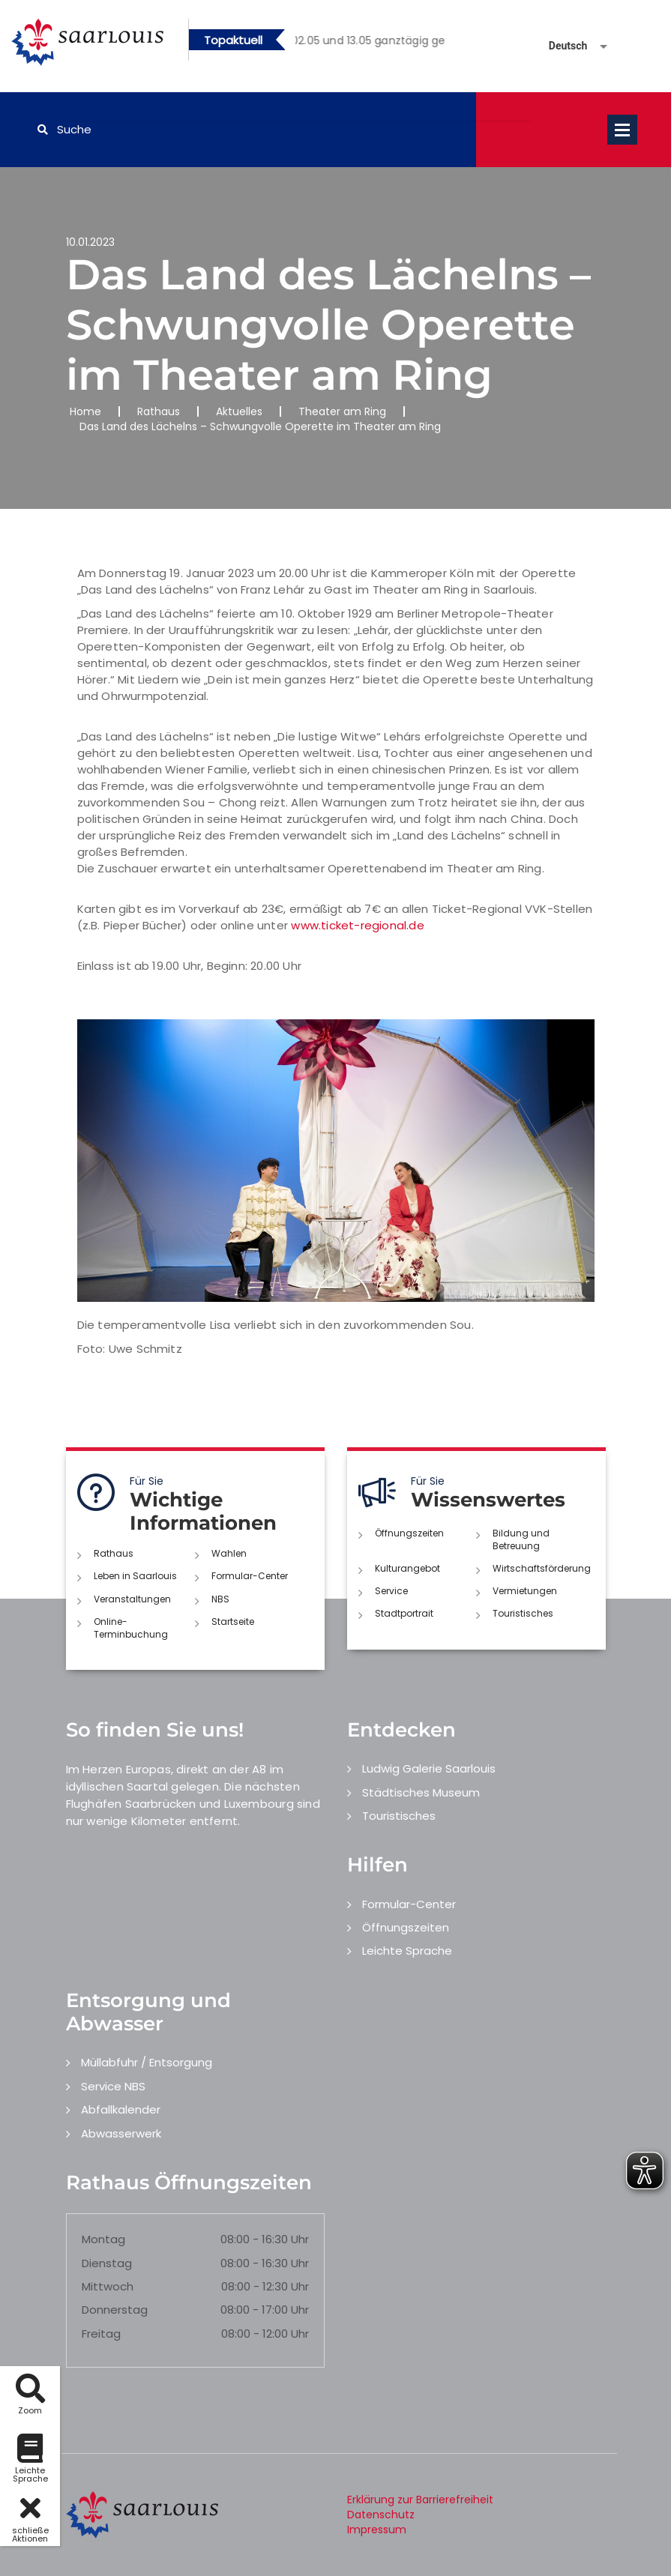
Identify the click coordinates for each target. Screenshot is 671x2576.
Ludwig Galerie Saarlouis (429, 1768)
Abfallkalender (120, 2109)
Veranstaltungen (132, 1599)
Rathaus (158, 411)
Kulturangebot (407, 1568)
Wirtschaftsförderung (542, 1568)
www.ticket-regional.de (357, 925)
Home (85, 411)
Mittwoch (107, 2286)
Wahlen (229, 1553)
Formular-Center (249, 1575)
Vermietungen (525, 1590)
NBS (220, 1599)
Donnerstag (115, 2309)
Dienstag (107, 2263)
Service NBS (113, 2086)
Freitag (101, 2333)
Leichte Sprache (407, 1950)
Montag (103, 2239)
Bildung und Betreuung (521, 1539)
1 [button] (358, 42)
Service (391, 1590)
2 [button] (380, 42)
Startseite (232, 1621)
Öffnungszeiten (409, 1533)
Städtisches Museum (421, 1792)
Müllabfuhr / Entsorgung (146, 2062)
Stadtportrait (404, 1613)
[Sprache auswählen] (560, 46)
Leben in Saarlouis (135, 1575)
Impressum (376, 2529)
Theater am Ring (342, 411)
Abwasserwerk (121, 2133)
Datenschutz (381, 2514)
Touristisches (523, 1613)
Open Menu (622, 130)
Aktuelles (239, 411)
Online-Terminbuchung (131, 1628)
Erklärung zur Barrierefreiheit (420, 2499)
